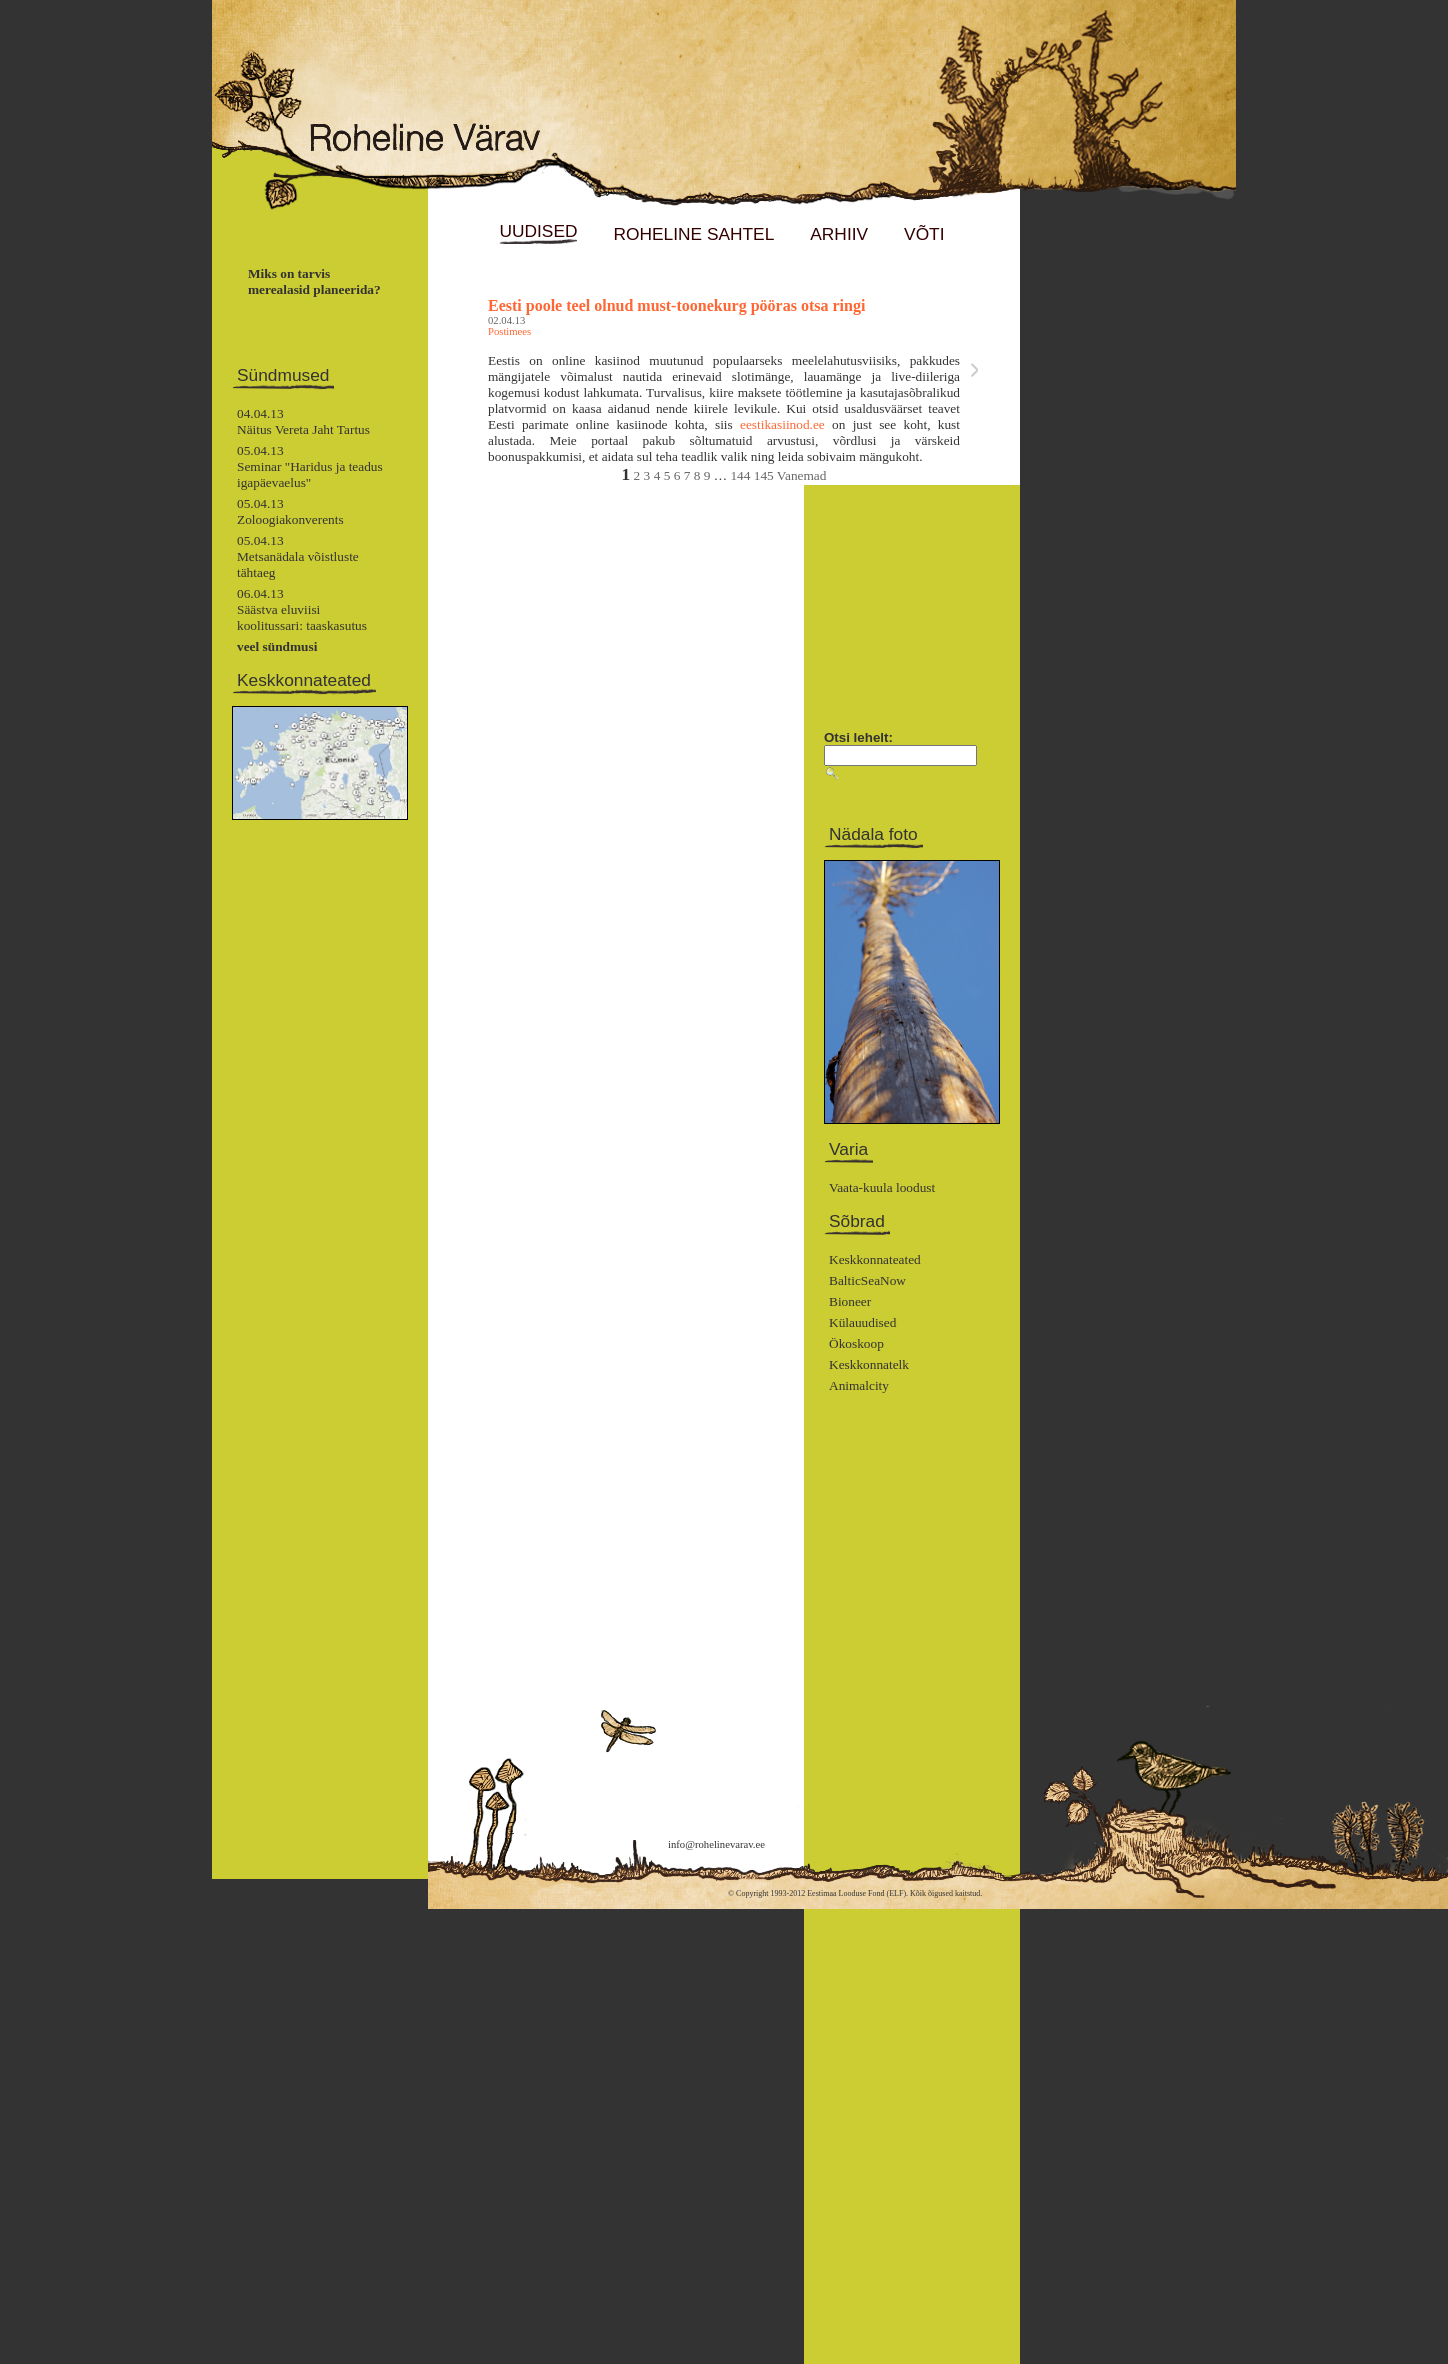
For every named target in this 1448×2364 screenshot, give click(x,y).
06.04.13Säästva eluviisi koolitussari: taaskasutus (302, 609)
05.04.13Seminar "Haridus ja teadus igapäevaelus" (310, 466)
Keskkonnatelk (869, 1364)
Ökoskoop (856, 1343)
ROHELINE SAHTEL (693, 234)
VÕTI (924, 234)
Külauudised (862, 1322)
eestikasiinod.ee (782, 424)
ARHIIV (839, 234)
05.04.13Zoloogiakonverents (290, 511)
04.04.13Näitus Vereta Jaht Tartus (303, 421)
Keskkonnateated (875, 1259)
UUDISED (538, 231)
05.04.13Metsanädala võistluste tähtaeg (298, 556)
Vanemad (802, 475)
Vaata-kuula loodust (882, 1187)
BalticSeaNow (867, 1280)
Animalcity (859, 1385)
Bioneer (850, 1301)
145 (764, 475)
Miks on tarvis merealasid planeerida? (314, 281)
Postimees (509, 331)
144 (740, 475)
